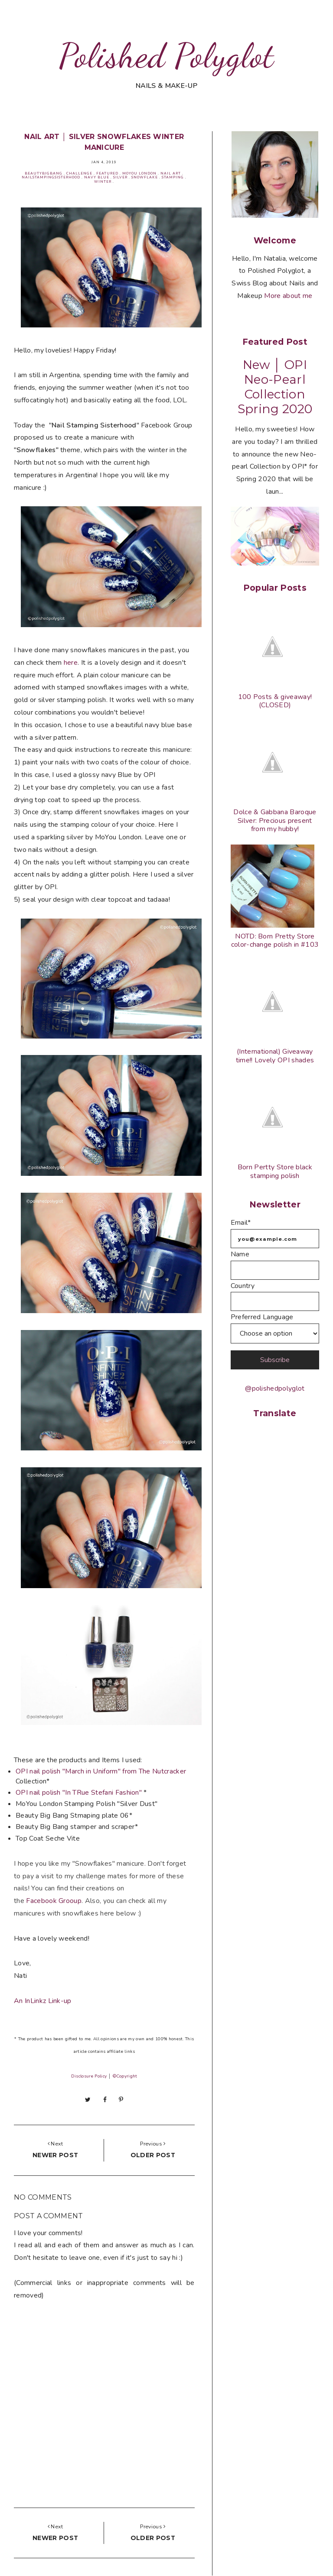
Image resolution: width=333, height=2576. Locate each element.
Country (243, 1286)
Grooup (54, 1901)
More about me (288, 296)
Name (240, 1254)
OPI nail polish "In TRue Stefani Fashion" (80, 1792)
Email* (241, 1222)
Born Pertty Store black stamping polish (275, 1171)
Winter (102, 181)
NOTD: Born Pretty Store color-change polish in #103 (275, 940)
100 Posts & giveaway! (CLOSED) (275, 701)
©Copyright (124, 2076)
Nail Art (170, 173)
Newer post (55, 2155)
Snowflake (144, 177)
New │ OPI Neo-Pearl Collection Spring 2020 (275, 386)
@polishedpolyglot (274, 1388)
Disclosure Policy (89, 2076)
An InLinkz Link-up (43, 2001)
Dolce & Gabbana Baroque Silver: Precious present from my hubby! (274, 820)
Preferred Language (262, 1317)
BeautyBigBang (43, 173)
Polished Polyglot (166, 55)
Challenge (79, 173)
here (71, 662)
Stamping (173, 177)
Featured (107, 173)
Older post (153, 2155)
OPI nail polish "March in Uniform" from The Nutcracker (101, 1771)
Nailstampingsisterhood (51, 177)
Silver (120, 177)
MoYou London (139, 173)
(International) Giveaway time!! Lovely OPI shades (275, 1056)
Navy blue (96, 177)
